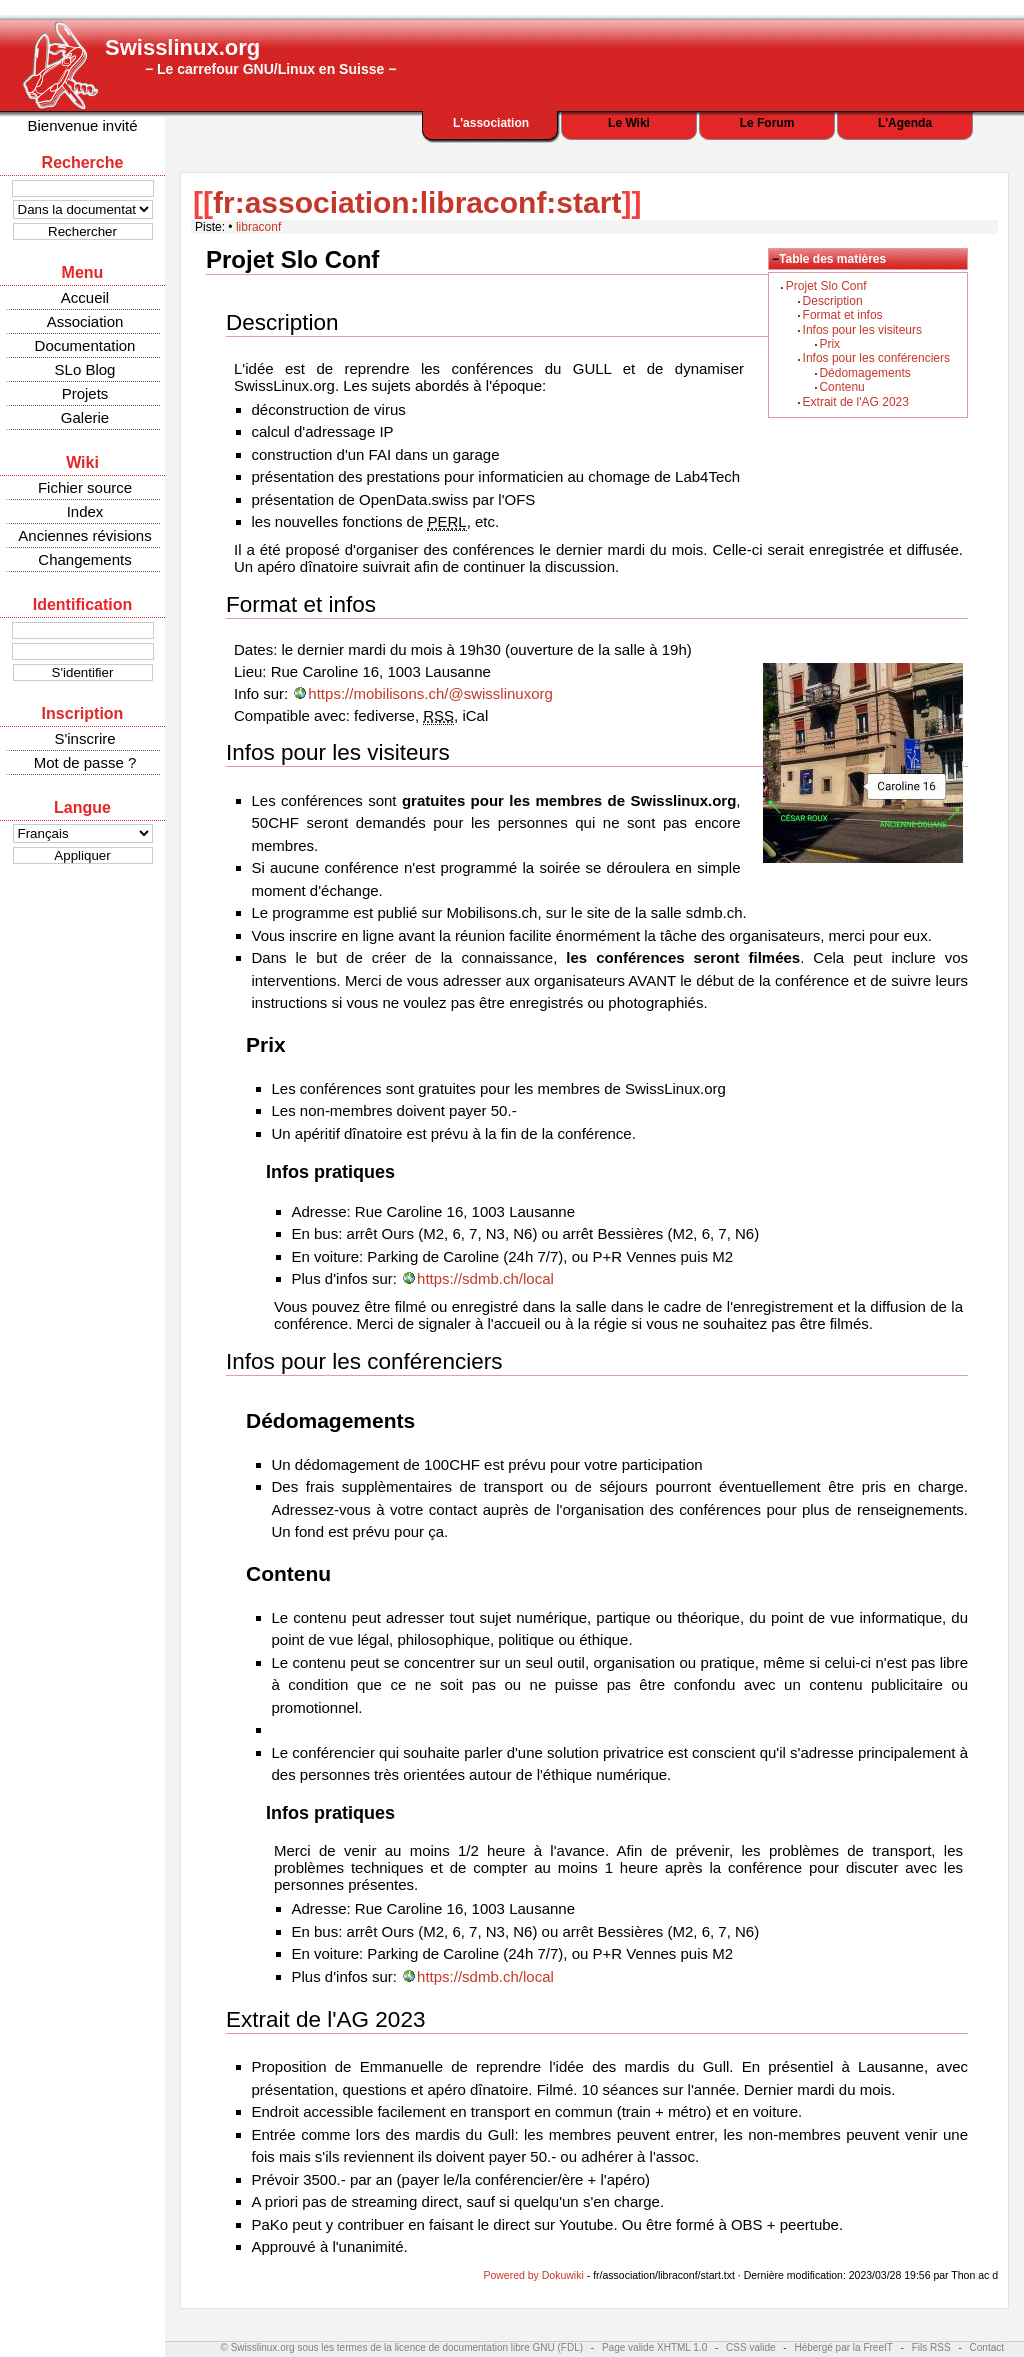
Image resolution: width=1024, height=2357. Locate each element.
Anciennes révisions (84, 535)
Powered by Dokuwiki (533, 2275)
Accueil (85, 297)
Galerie (85, 417)
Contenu (841, 387)
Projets (85, 393)
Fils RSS (931, 2347)
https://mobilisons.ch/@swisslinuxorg (430, 693)
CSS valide (750, 2347)
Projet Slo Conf (826, 286)
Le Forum (767, 123)
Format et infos (843, 315)
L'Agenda (905, 123)
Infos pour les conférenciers (876, 358)
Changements (84, 559)
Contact (987, 2347)
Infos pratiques (330, 1172)
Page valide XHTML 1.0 (654, 2347)
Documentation (85, 345)
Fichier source (85, 487)
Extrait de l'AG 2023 (856, 402)
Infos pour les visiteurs (862, 330)
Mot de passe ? (85, 762)
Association (85, 321)
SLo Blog (85, 369)
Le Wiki (629, 123)
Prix (829, 344)
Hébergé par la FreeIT (843, 2347)
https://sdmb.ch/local (485, 1278)
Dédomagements (864, 373)
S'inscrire (84, 738)
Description (833, 301)
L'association (491, 123)
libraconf (258, 227)
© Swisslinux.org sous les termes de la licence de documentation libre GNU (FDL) (402, 2347)
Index (85, 511)
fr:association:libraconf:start (417, 202)
